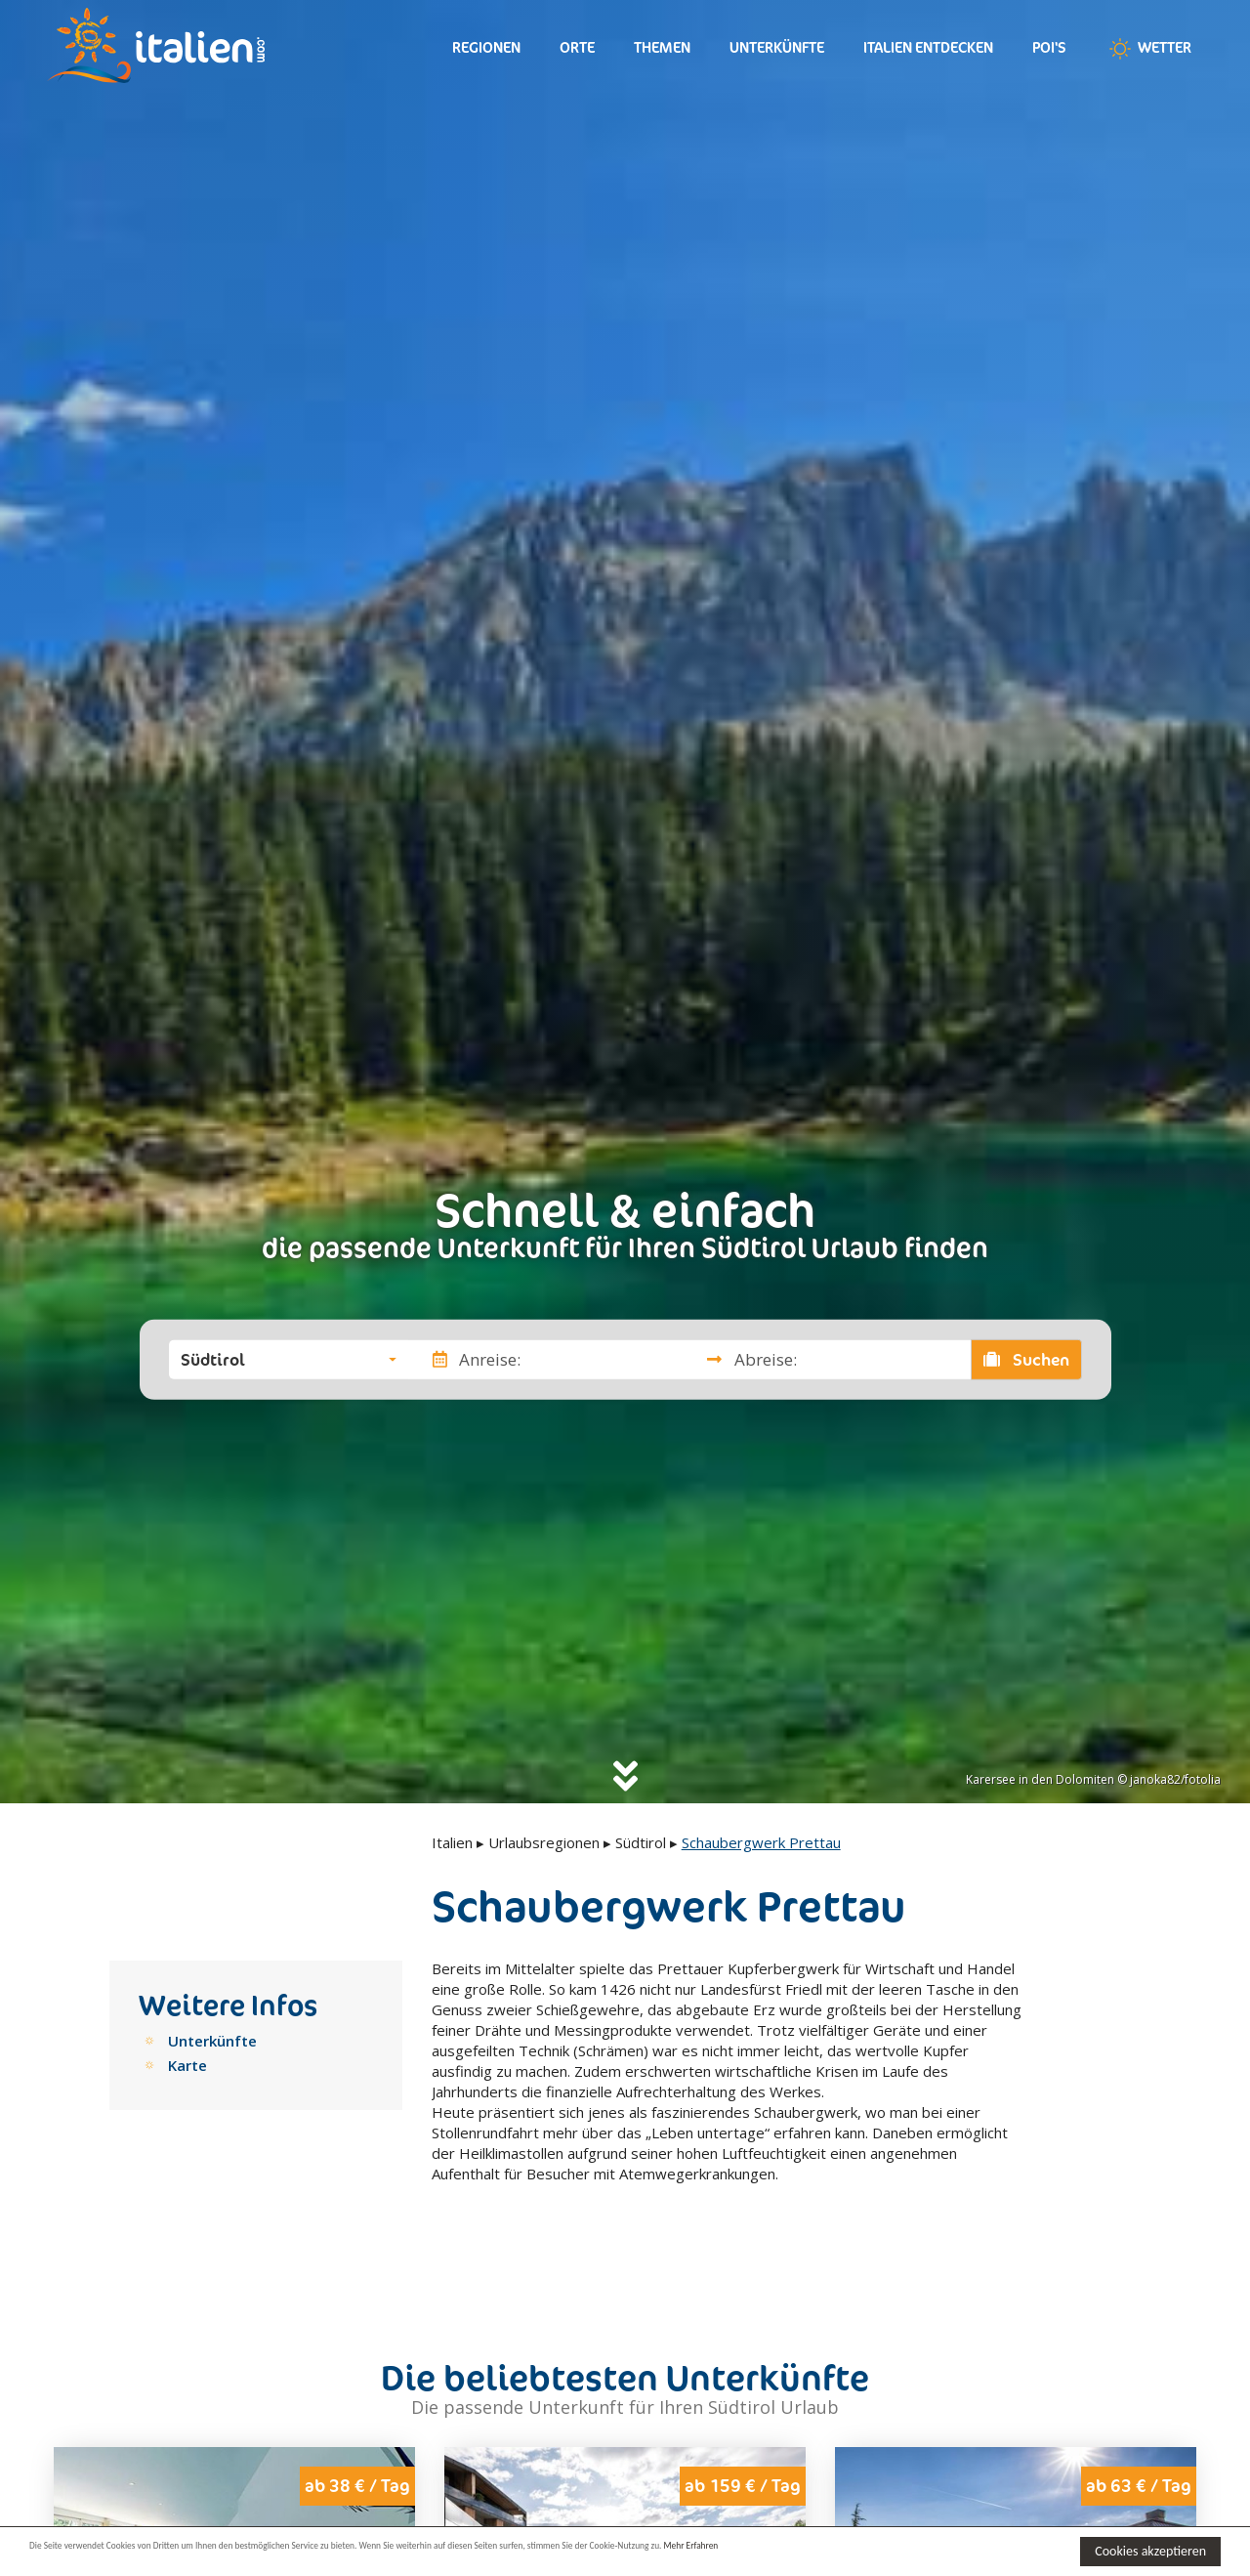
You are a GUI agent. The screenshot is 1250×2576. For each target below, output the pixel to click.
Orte (577, 47)
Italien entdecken (928, 47)
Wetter (1148, 48)
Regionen (486, 47)
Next (387, 2512)
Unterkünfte (776, 47)
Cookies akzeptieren (1150, 2551)
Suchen (1026, 1359)
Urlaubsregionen (544, 1842)
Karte (187, 2065)
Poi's (1049, 47)
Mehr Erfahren (946, 2550)
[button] (288, 1358)
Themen (662, 47)
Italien (452, 1842)
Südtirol (640, 1842)
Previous (81, 2512)
